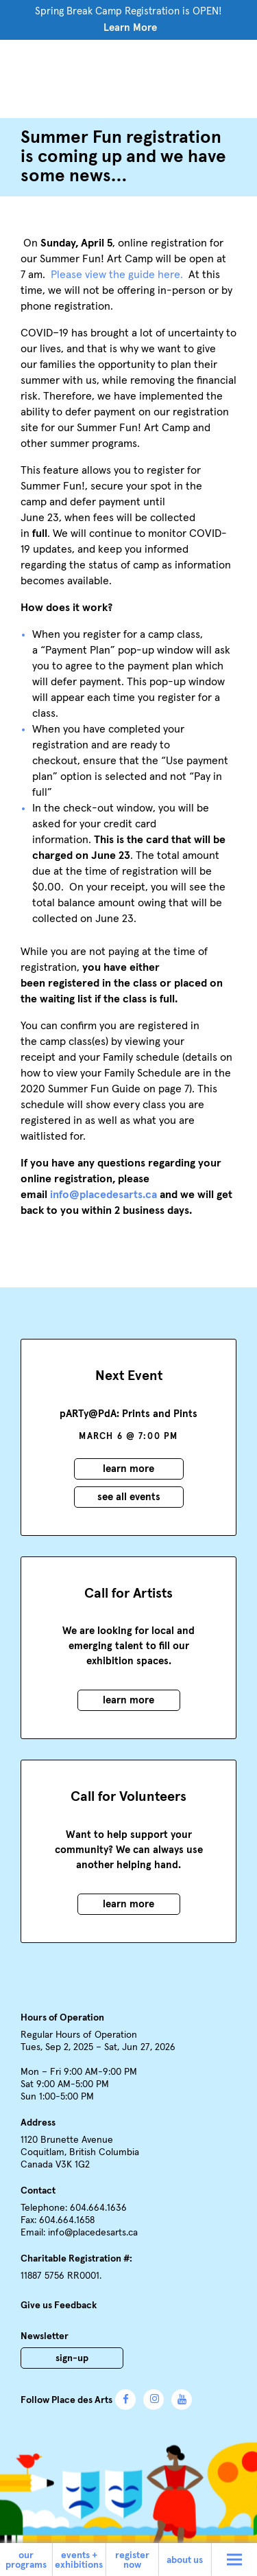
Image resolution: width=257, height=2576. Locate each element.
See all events (128, 1497)
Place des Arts (129, 77)
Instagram (153, 2399)
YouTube (181, 2399)
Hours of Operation (62, 2018)
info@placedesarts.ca (93, 2233)
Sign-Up (72, 2358)
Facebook (125, 2399)
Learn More (130, 28)
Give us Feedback (59, 2305)
